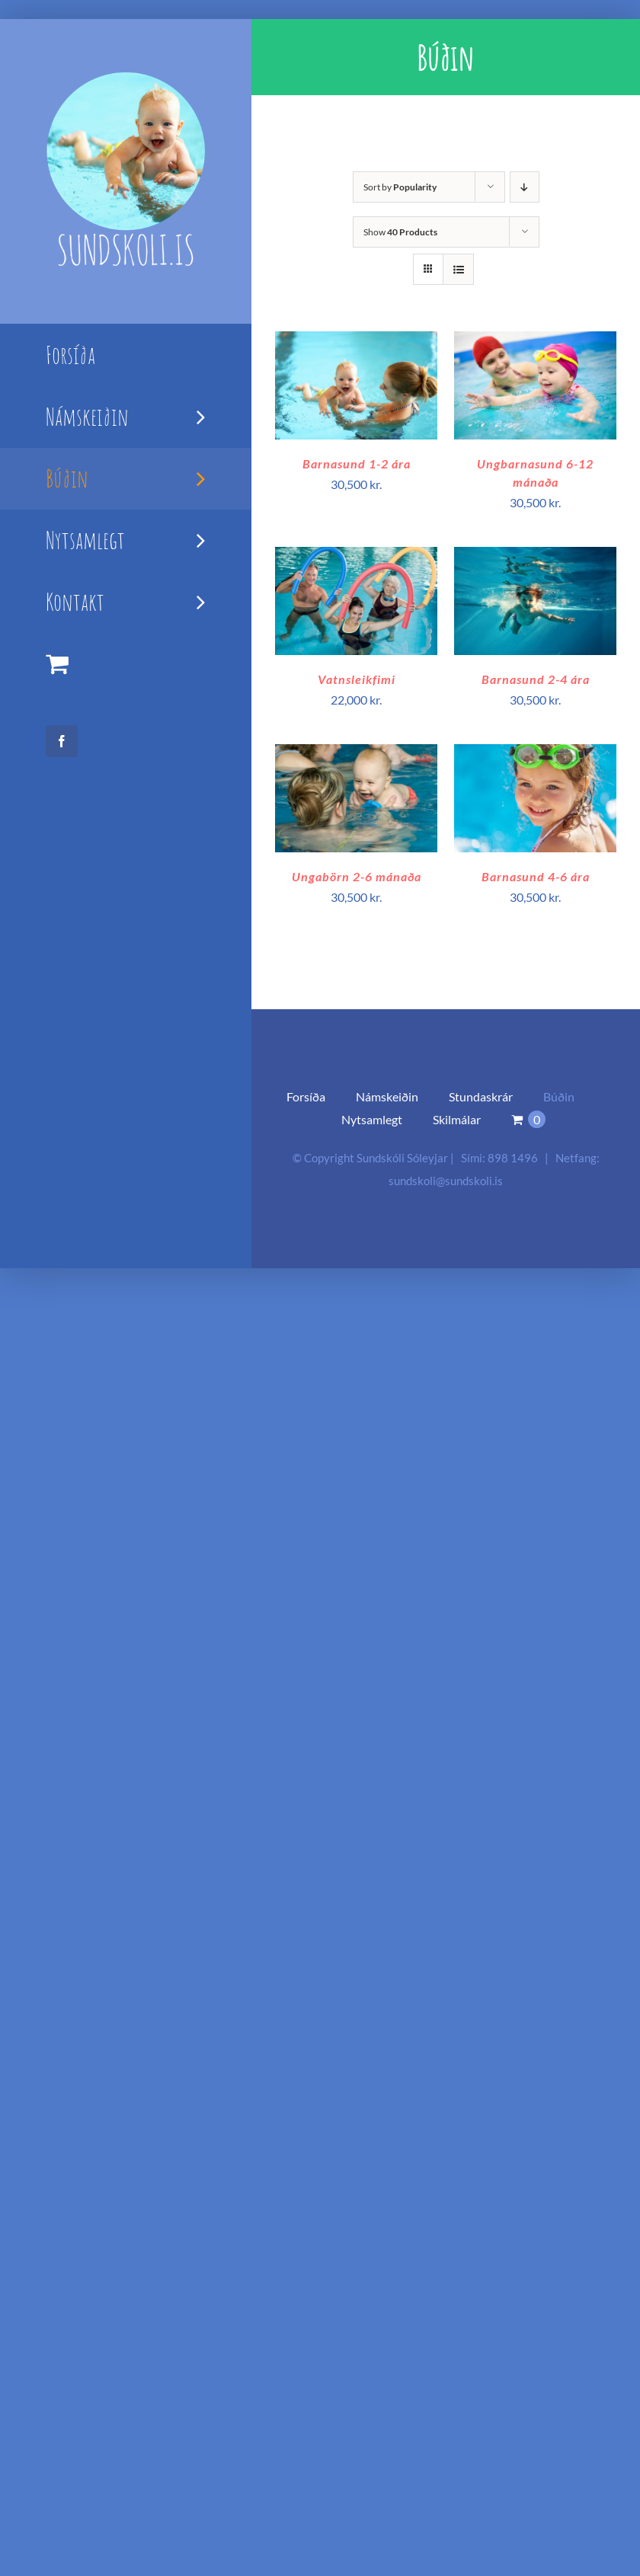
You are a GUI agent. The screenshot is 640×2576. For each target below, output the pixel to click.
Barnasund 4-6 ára (536, 876)
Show (400, 232)
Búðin (558, 1096)
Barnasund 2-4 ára (536, 679)
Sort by (400, 187)
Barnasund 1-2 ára (356, 463)
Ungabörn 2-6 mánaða (356, 876)
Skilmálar (457, 1119)
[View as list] (458, 269)
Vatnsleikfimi (356, 679)
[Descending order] (524, 187)
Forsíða (305, 1096)
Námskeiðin (387, 1096)
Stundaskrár (481, 1096)
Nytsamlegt (371, 1119)
